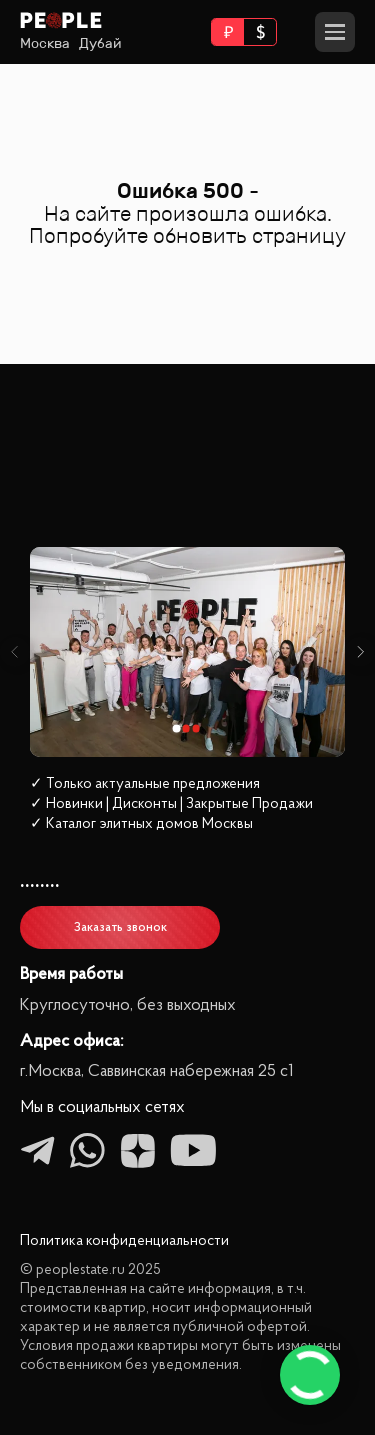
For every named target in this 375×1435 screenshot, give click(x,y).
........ (40, 880)
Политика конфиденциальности (124, 1241)
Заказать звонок (120, 927)
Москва (45, 43)
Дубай (100, 43)
